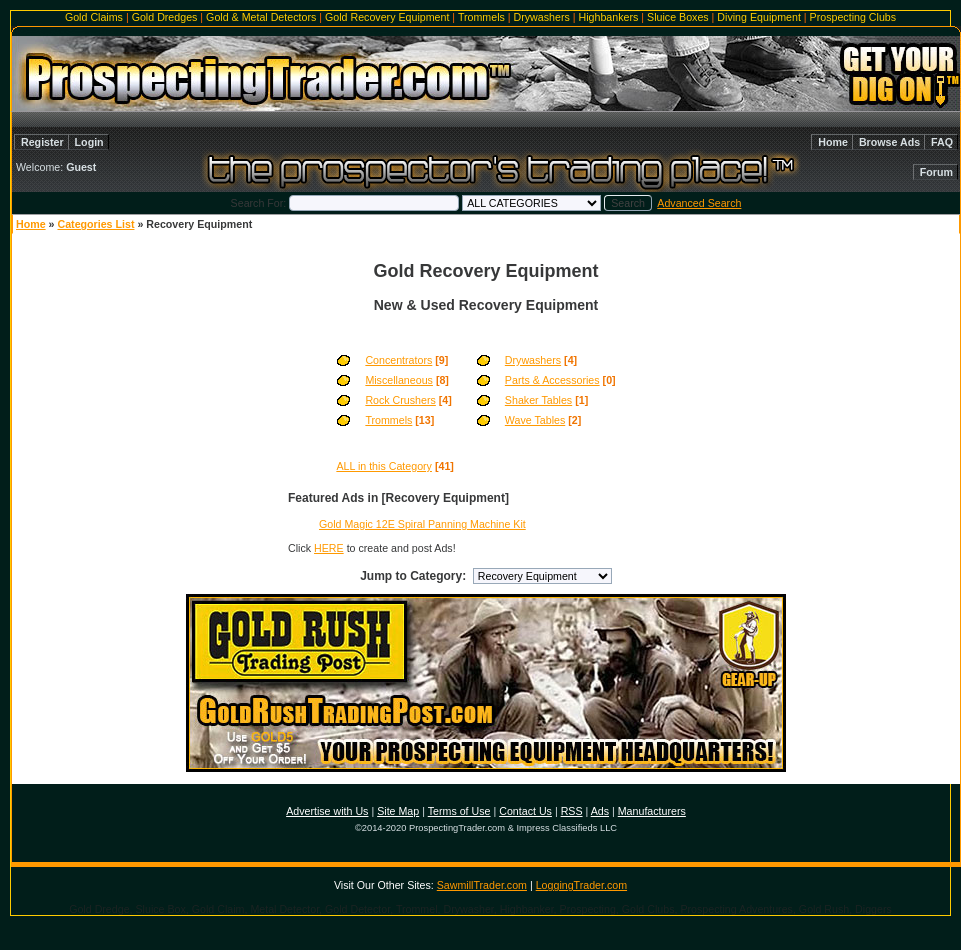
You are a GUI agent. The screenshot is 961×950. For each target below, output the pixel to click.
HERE (329, 548)
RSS (572, 811)
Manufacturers (652, 811)
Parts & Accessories (552, 380)
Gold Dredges (165, 17)
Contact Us (525, 811)
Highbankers (609, 17)
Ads (600, 811)
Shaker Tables (538, 400)
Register (42, 142)
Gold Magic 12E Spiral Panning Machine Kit (422, 524)
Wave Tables (535, 420)
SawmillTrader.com (482, 885)
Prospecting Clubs (853, 17)
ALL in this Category (384, 466)
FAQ (942, 142)
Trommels (481, 17)
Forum (936, 172)
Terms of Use (459, 811)
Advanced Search (699, 203)
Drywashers (542, 17)
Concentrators (398, 360)
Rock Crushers (400, 400)
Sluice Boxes (678, 17)
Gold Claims (94, 17)
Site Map (398, 811)
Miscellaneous (399, 380)
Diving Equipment (759, 17)
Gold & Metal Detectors (261, 17)
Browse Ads (889, 142)
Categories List (95, 224)
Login (89, 142)
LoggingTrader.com (581, 885)
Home (833, 142)
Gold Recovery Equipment (387, 17)
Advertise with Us (327, 811)
